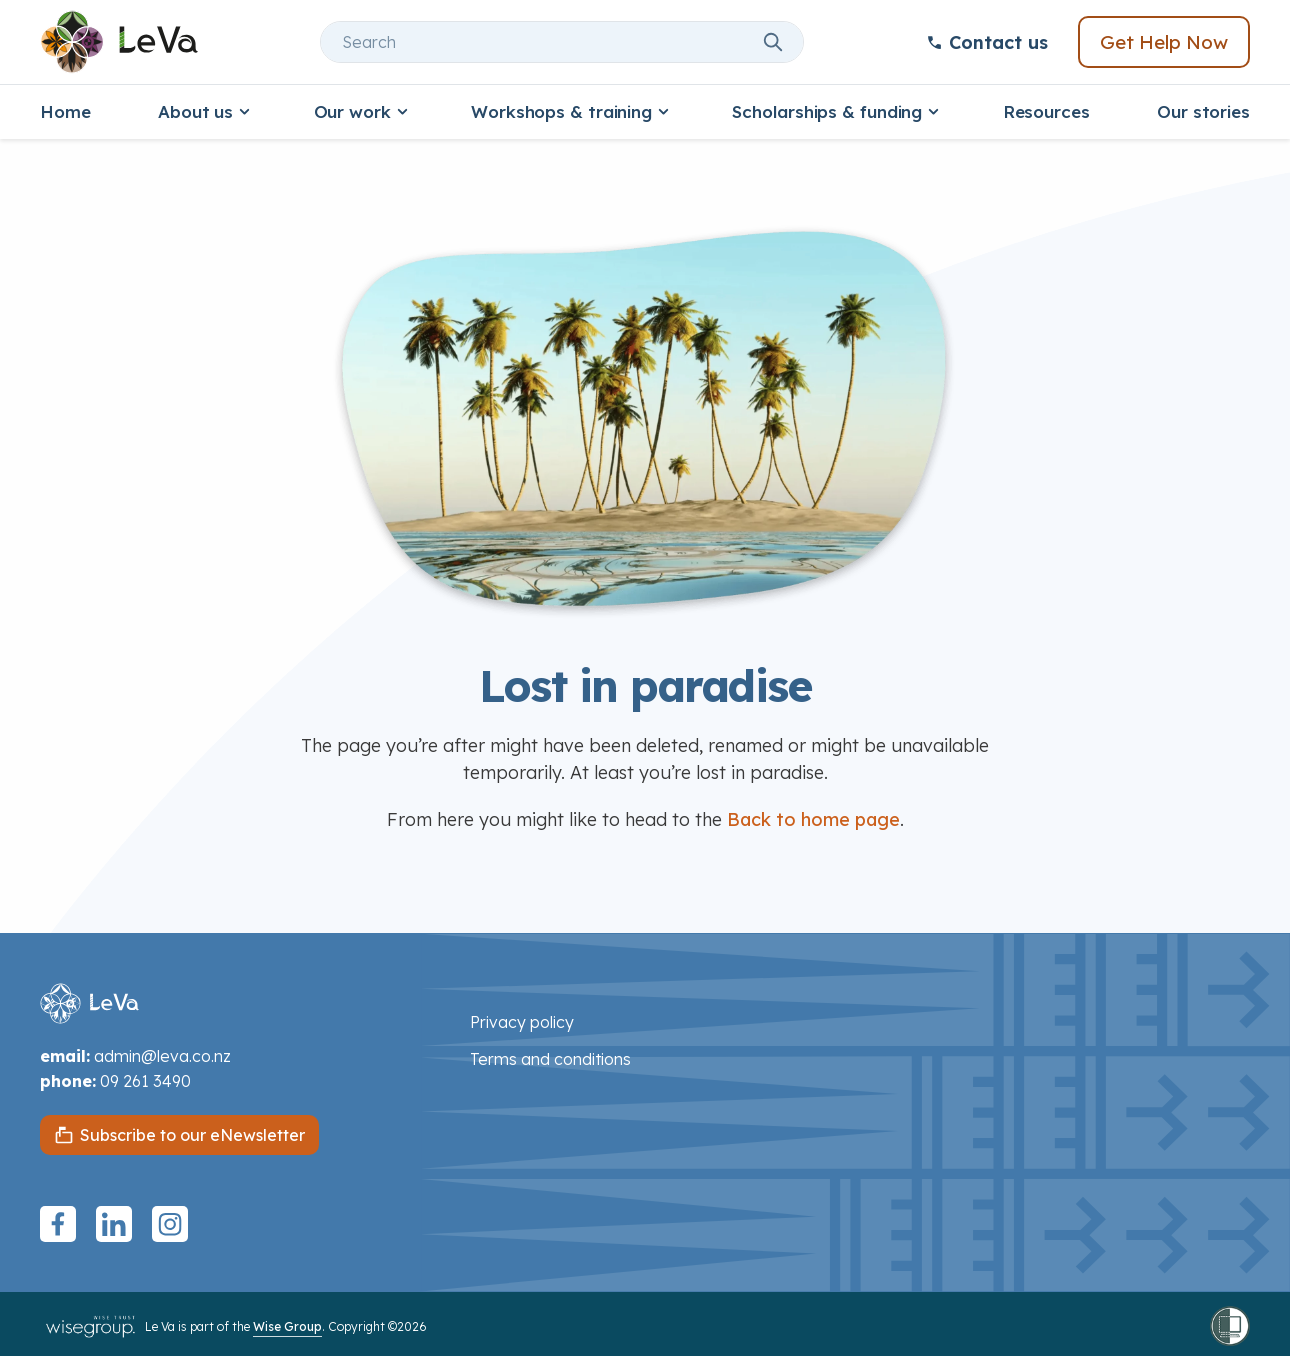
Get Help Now (1164, 42)
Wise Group (287, 1326)
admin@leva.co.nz (162, 1056)
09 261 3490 (145, 1081)
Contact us (987, 42)
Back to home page (813, 819)
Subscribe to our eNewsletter (192, 1135)
